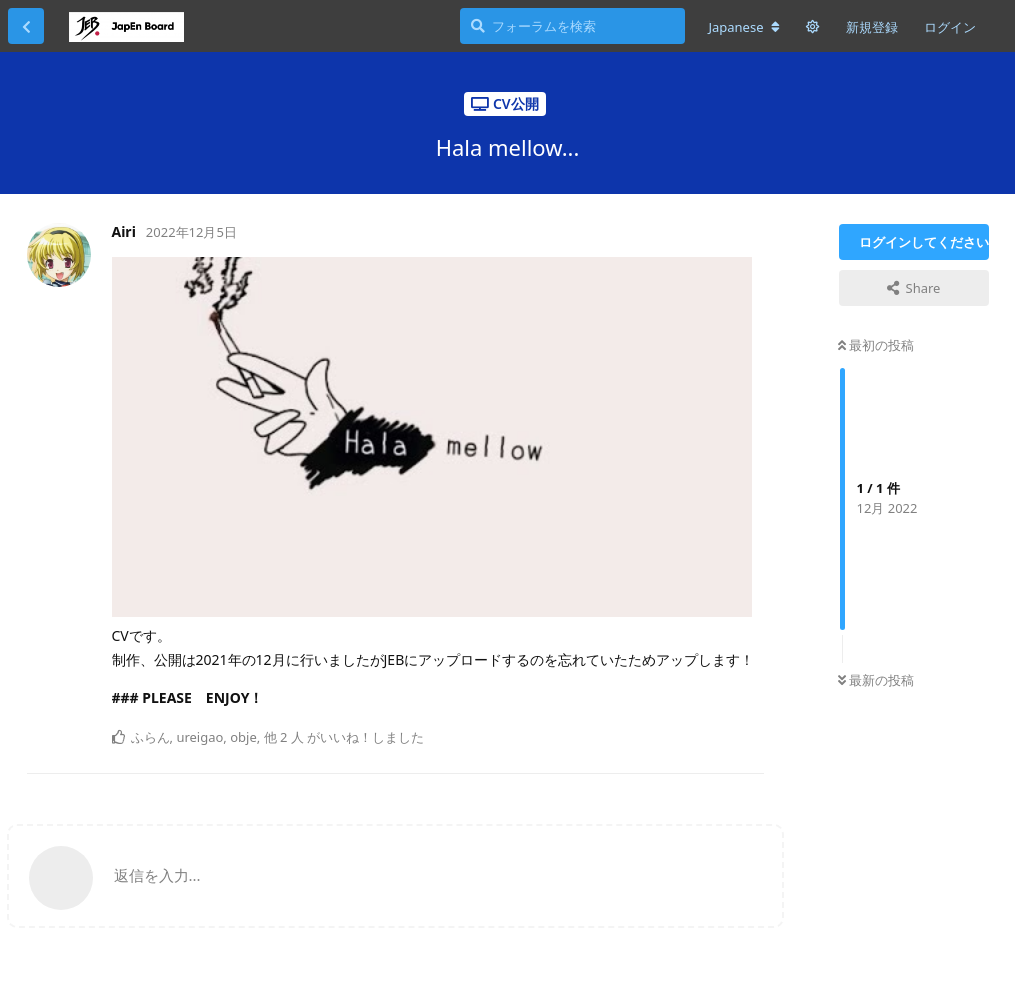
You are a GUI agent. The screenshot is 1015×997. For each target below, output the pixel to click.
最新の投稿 (876, 680)
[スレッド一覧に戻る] (26, 26)
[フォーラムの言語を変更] (743, 27)
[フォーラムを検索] (572, 26)
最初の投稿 (876, 345)
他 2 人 (284, 737)
